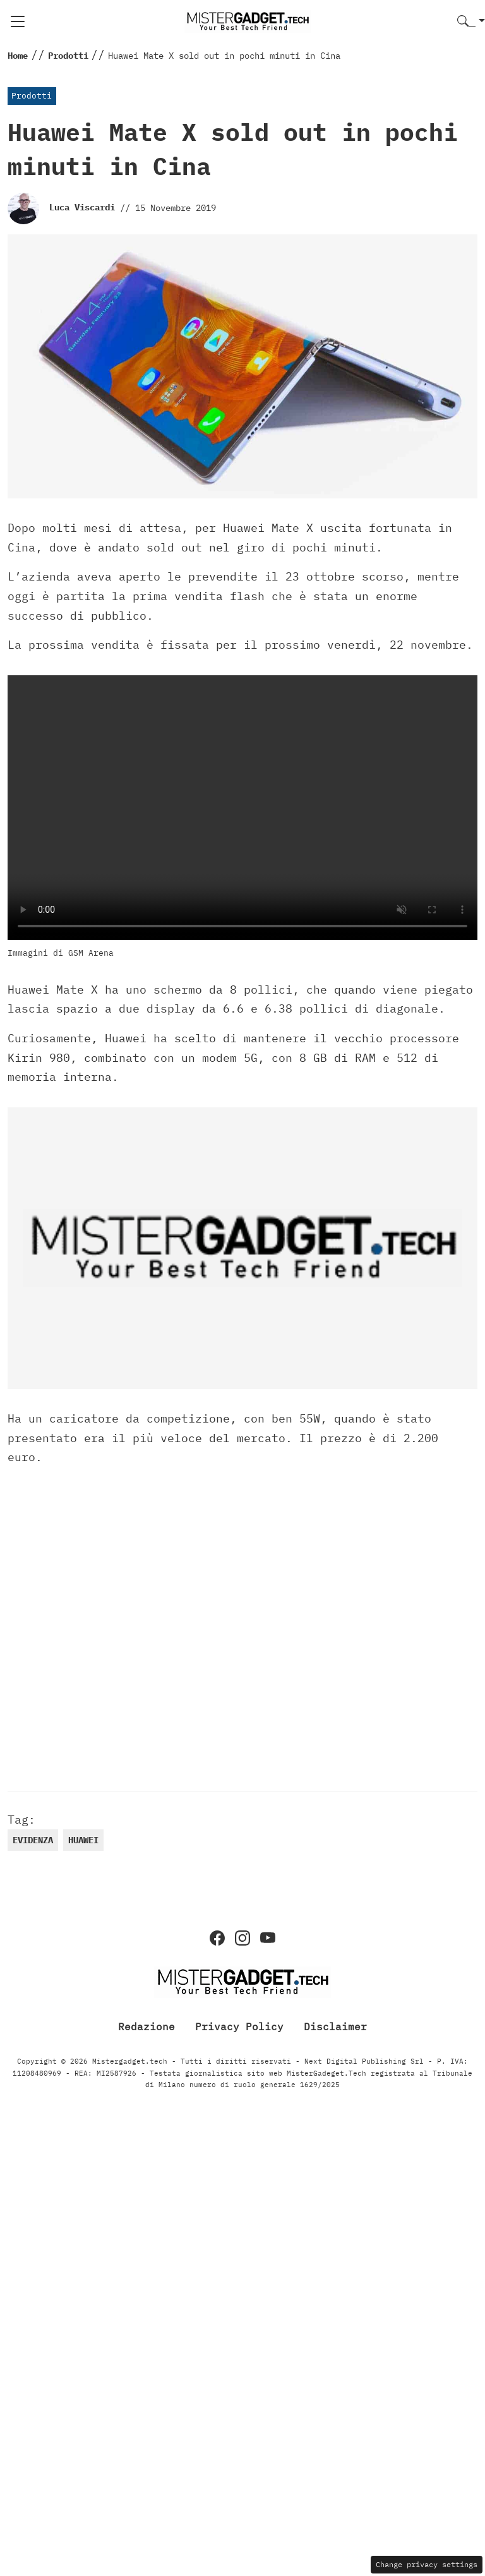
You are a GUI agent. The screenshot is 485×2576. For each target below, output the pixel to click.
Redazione (146, 2025)
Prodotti (31, 95)
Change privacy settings (426, 2564)
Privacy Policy (239, 2025)
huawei (83, 1840)
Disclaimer (335, 2025)
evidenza (33, 1840)
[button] (471, 22)
